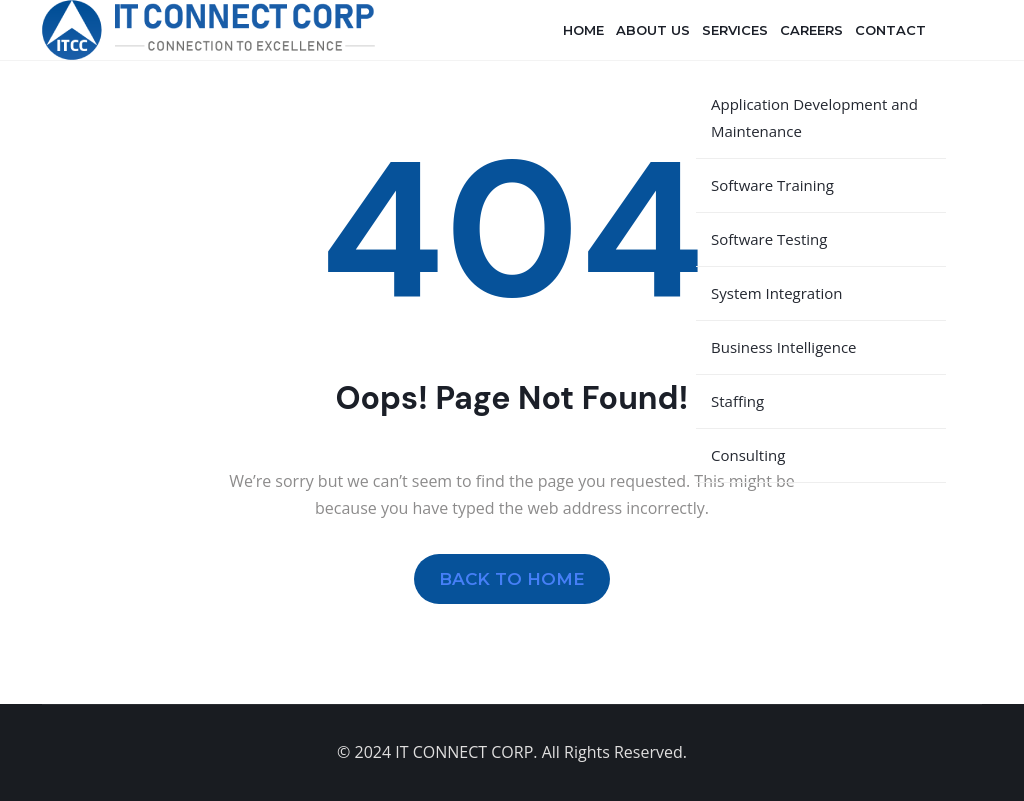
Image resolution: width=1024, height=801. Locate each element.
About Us (653, 30)
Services (735, 30)
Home (583, 30)
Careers (811, 30)
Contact (890, 30)
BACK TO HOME (512, 578)
